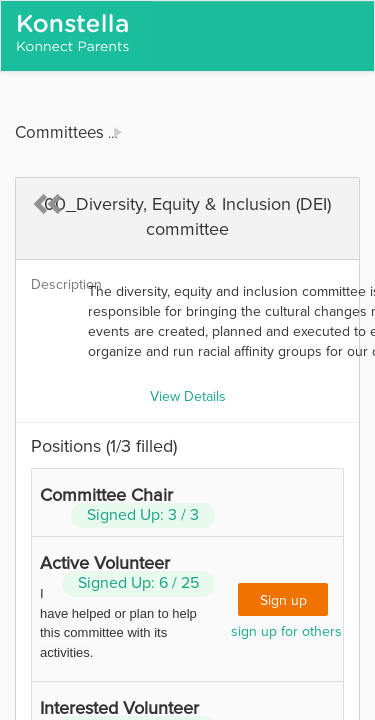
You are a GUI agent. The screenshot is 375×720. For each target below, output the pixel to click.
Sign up (283, 601)
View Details (188, 397)
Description (52, 285)
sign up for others (286, 632)
